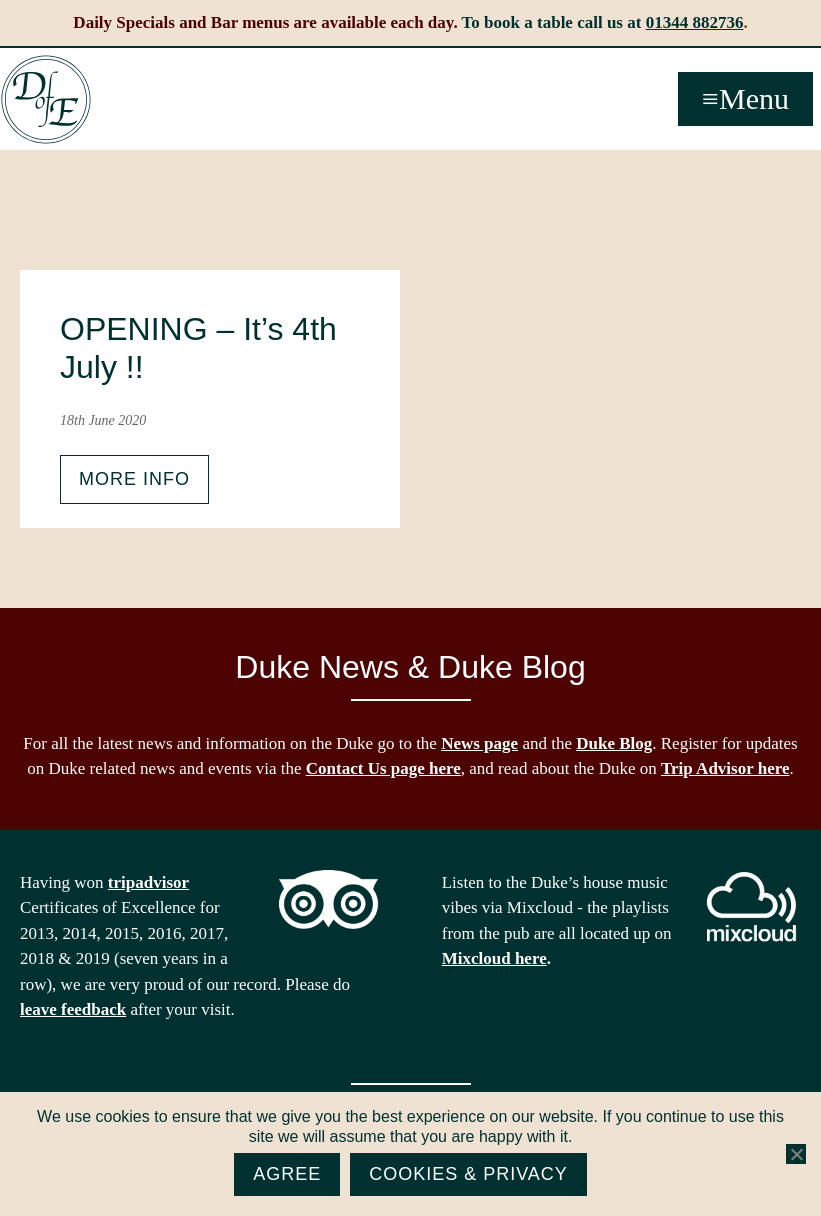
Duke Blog (614, 743)
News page (479, 743)
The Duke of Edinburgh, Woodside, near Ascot (46, 100)
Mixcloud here (494, 958)
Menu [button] (754, 98)
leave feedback (73, 1009)
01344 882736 (695, 22)
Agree (287, 1174)
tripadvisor (148, 882)
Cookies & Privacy (468, 1174)
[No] (796, 1154)
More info (134, 479)
